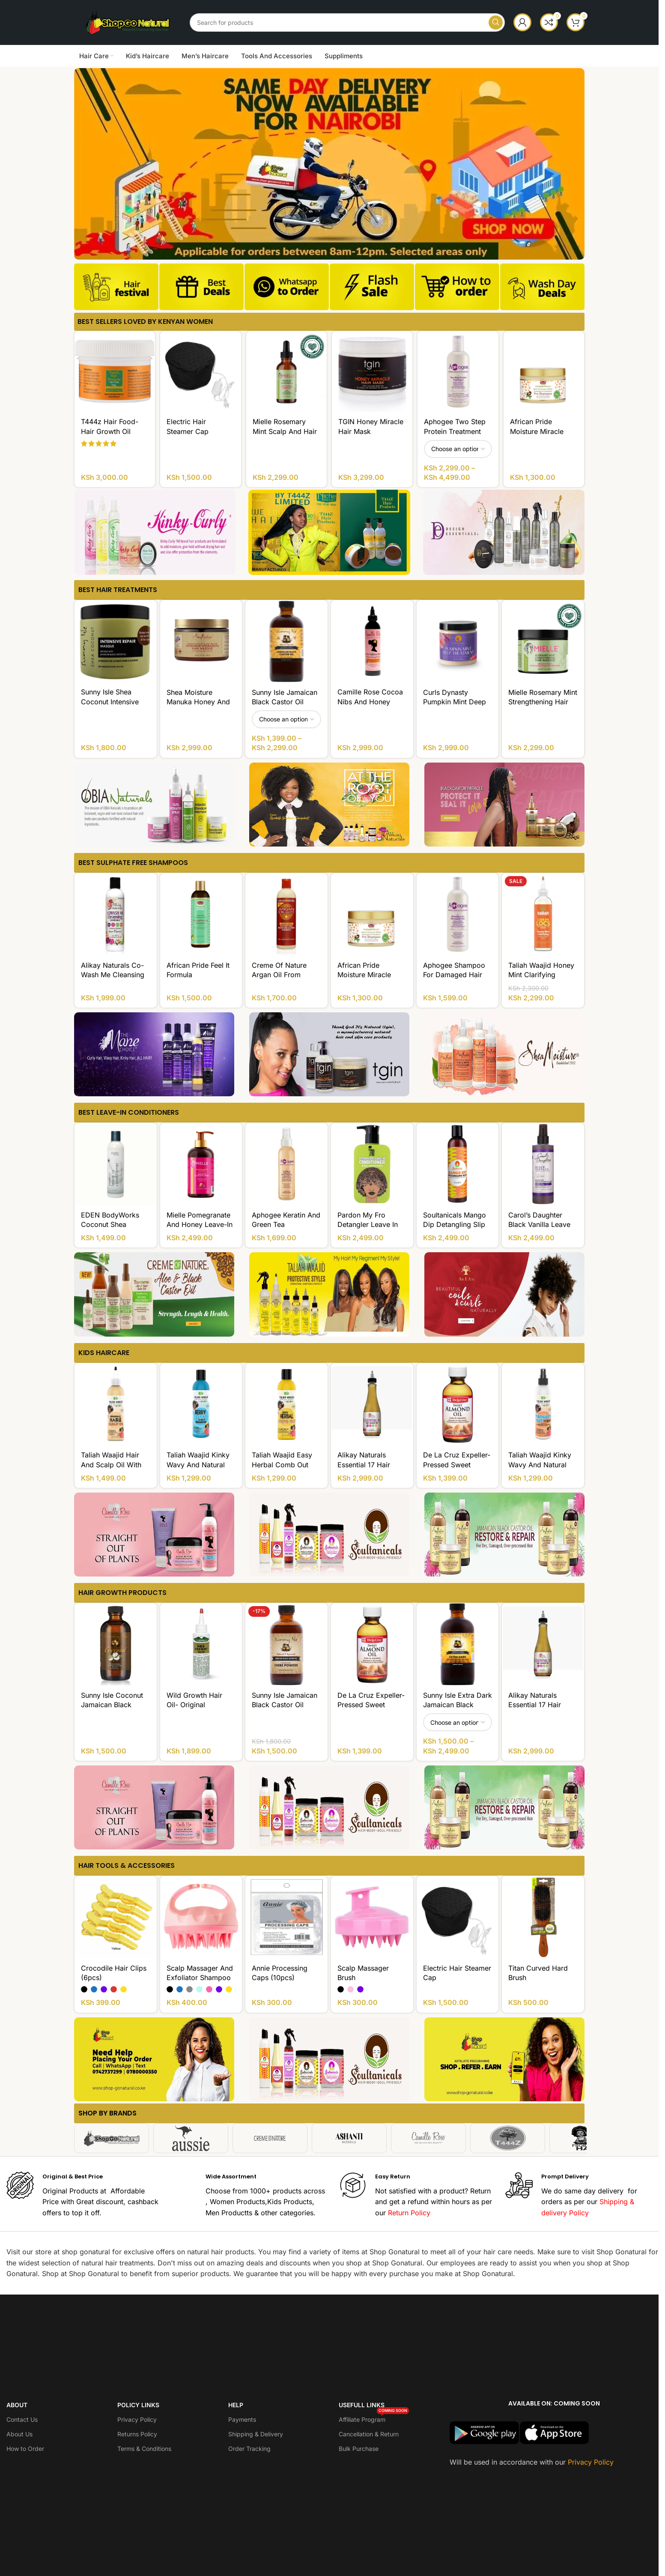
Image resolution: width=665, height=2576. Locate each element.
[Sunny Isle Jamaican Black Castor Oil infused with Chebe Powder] (286, 1644)
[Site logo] (127, 21)
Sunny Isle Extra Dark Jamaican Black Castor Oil (457, 1705)
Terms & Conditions (144, 2448)
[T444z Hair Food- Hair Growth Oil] (115, 371)
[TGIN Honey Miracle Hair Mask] (372, 371)
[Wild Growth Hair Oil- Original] (201, 1644)
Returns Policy (137, 2434)
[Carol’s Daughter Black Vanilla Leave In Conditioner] (543, 1164)
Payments (242, 2419)
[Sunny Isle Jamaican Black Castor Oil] (286, 641)
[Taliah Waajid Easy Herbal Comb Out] (286, 1404)
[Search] (347, 22)
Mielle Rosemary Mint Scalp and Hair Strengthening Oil (285, 431)
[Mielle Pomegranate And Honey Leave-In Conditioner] (201, 1164)
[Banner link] (155, 532)
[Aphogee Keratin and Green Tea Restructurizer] (286, 1164)
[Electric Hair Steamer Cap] (200, 371)
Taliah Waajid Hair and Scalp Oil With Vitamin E (111, 1464)
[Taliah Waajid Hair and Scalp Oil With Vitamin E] (116, 1404)
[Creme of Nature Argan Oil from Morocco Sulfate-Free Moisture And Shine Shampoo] (286, 914)
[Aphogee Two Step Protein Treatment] (457, 371)
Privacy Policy (137, 2419)
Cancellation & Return (369, 2434)
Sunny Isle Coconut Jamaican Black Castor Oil (112, 1705)
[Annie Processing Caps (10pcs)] (286, 1917)
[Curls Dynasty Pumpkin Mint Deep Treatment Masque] (458, 641)
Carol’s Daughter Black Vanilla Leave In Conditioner (539, 1225)
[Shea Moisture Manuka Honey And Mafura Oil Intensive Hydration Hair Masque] (201, 641)
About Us (19, 2434)
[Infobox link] (116, 290)
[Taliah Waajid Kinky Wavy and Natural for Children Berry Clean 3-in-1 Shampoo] (201, 1404)
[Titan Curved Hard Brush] (543, 1917)
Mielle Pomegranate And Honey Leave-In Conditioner (200, 1225)
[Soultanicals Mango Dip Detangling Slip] (458, 1164)
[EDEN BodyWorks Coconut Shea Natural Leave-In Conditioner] (116, 1164)
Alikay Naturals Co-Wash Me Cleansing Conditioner (112, 975)
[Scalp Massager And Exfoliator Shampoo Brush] (201, 1917)
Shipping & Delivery (255, 2434)
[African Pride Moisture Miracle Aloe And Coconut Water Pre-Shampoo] (544, 371)
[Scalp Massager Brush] (372, 1917)
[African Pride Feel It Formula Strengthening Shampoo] (201, 914)
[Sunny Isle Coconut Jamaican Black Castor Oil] (116, 1644)
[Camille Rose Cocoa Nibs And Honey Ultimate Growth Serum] (372, 641)
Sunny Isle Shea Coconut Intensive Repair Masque (110, 701)
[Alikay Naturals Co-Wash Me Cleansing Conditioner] (116, 914)
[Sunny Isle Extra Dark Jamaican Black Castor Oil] (458, 1644)
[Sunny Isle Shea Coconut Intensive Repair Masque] (116, 641)
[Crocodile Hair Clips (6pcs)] (116, 1917)
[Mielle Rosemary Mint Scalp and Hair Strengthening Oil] (286, 371)
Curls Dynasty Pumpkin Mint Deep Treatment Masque (454, 702)
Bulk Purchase (359, 2448)
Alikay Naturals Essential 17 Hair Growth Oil (363, 1464)
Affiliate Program (374, 2417)
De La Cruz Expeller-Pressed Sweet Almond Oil (456, 1464)
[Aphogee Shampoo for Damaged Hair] (458, 914)
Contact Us (22, 2419)
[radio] (84, 1989)
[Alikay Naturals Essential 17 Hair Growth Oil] (372, 1404)
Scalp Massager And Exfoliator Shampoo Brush (200, 1978)
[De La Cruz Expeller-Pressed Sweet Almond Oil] (458, 1404)
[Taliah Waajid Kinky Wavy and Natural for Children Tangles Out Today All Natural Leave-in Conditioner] (543, 1404)
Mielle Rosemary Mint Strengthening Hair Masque (542, 702)
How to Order (25, 2448)
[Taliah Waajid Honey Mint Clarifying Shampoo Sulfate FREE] (543, 914)
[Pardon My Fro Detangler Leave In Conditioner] (372, 1164)
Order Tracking (249, 2448)
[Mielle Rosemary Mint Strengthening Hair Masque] (543, 641)
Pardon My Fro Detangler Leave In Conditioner (367, 1225)
